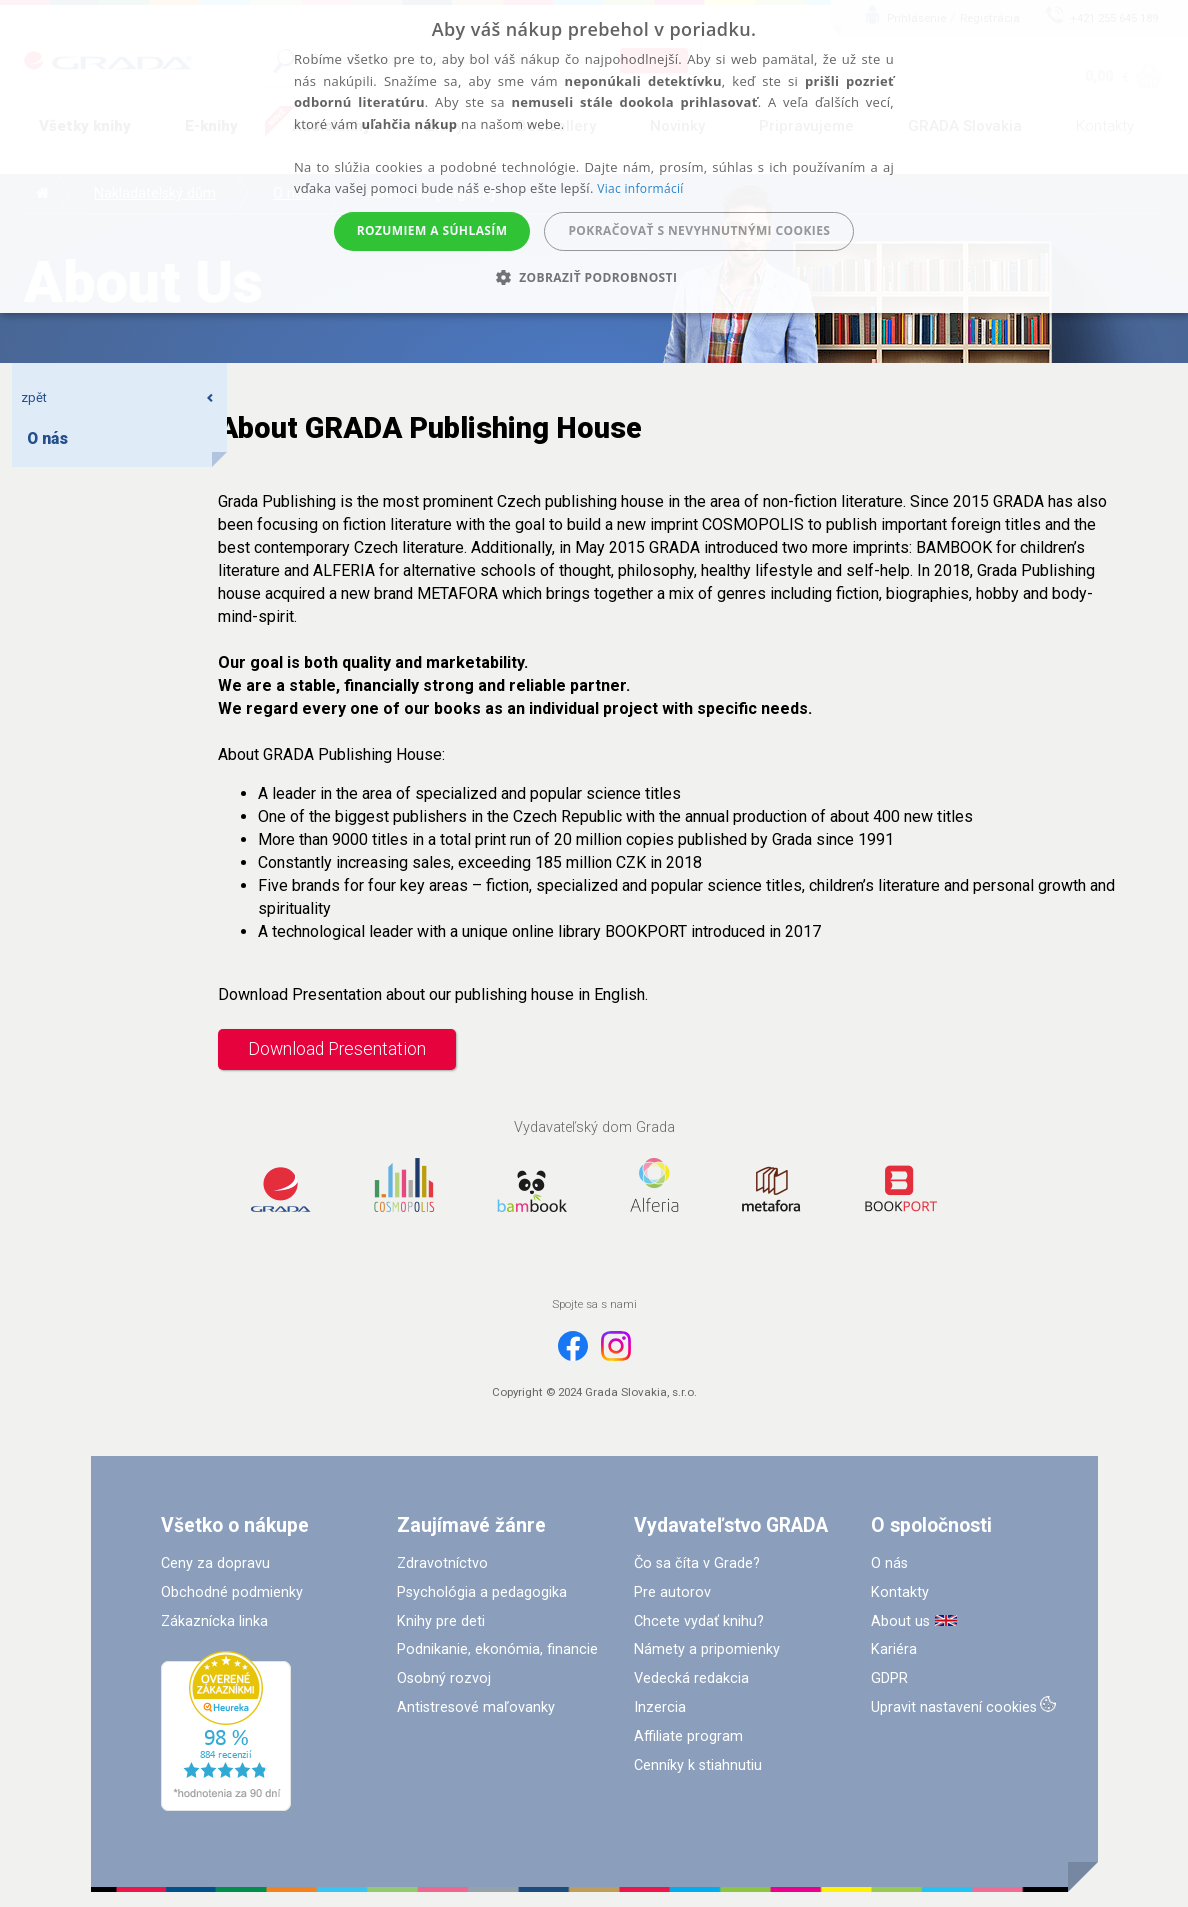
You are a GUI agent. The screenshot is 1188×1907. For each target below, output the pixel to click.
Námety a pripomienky (707, 1649)
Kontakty (900, 1592)
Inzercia (660, 1707)
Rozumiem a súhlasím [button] (432, 230)
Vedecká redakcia (691, 1678)
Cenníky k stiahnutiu (698, 1765)
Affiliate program (688, 1736)
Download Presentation (337, 1049)
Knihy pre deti (441, 1621)
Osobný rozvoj (444, 1678)
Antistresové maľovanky (476, 1707)
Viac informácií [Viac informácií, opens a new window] (640, 188)
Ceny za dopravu (215, 1563)
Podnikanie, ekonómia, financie (497, 1649)
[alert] (594, 156)
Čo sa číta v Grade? (697, 1563)
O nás (889, 1563)
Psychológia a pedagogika (482, 1592)
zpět (118, 397)
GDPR (889, 1678)
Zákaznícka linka (214, 1621)
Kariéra (894, 1649)
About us (900, 1621)
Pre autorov (672, 1592)
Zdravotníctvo (442, 1563)
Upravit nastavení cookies (954, 1707)
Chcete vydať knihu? (699, 1621)
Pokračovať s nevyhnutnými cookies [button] (699, 230)
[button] (594, 277)
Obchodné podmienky (232, 1592)
